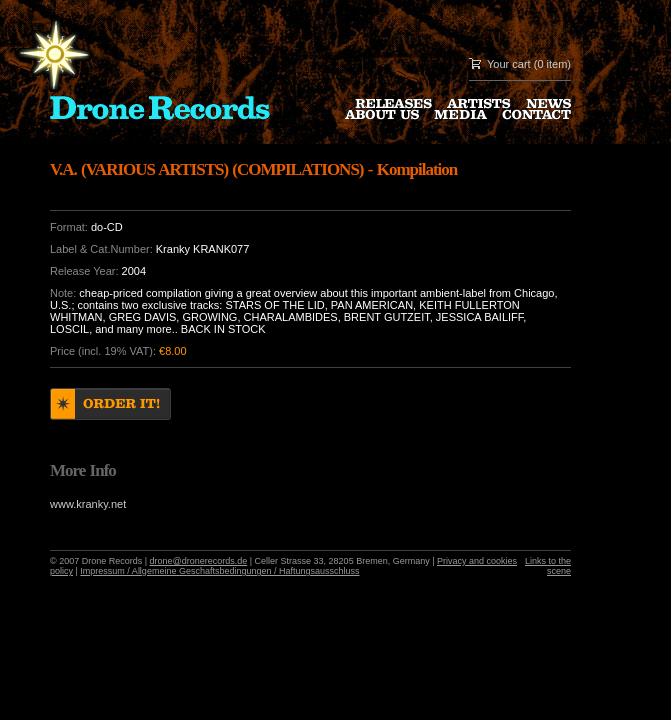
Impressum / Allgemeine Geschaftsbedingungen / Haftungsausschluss (219, 571)
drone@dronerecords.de (199, 561)
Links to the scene (548, 566)
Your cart (509, 64)
